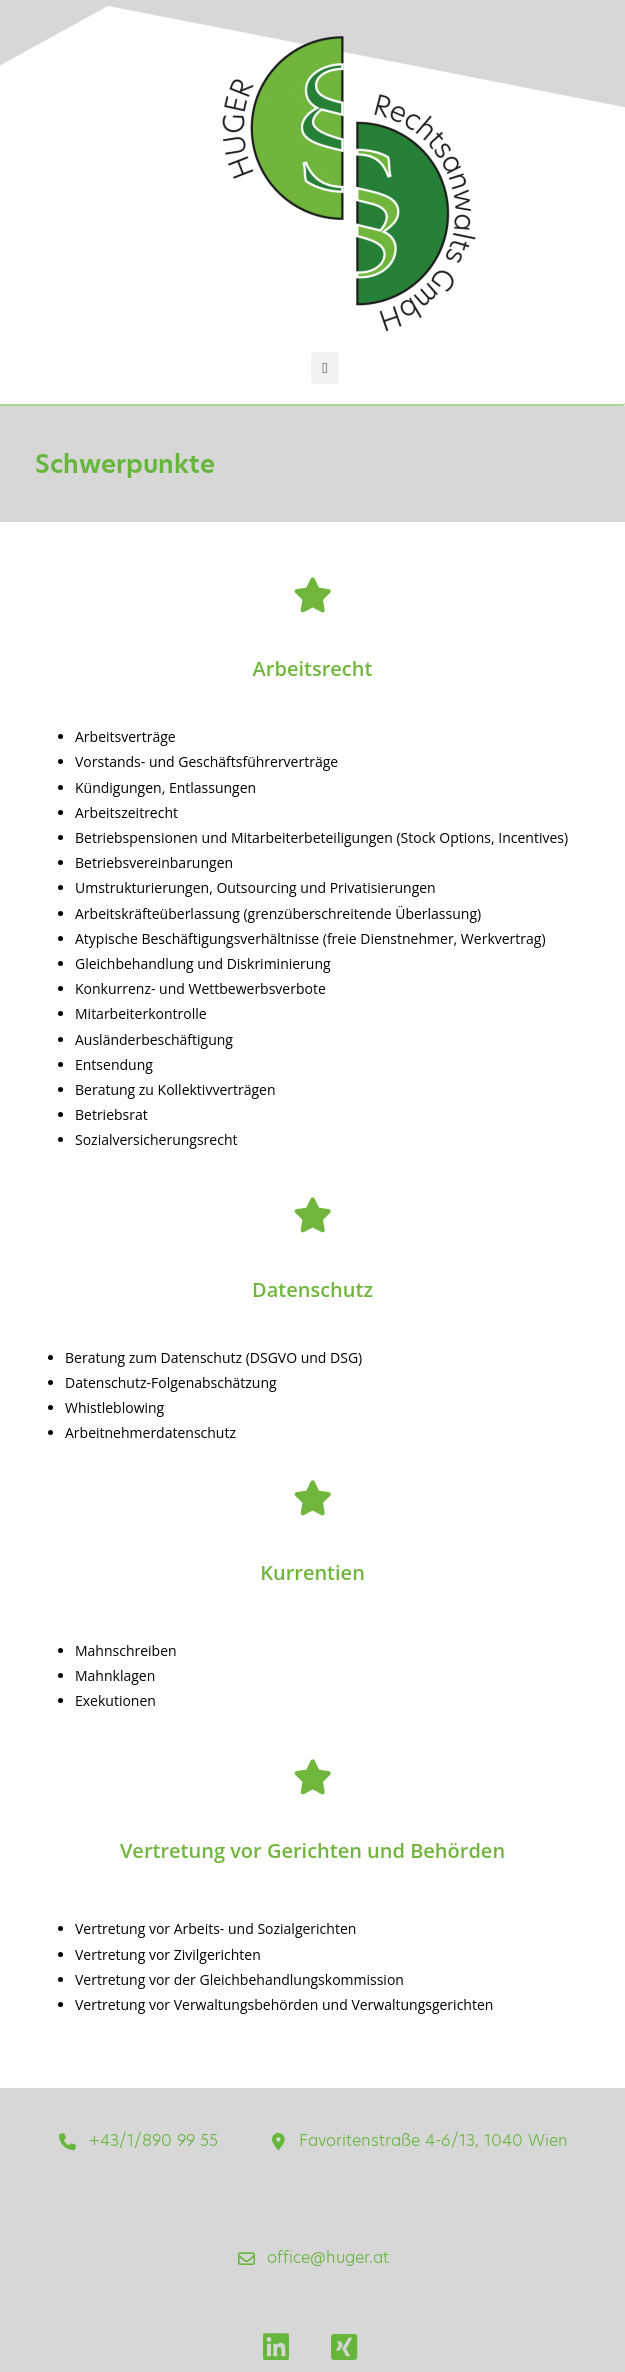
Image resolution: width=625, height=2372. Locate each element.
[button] (325, 368)
